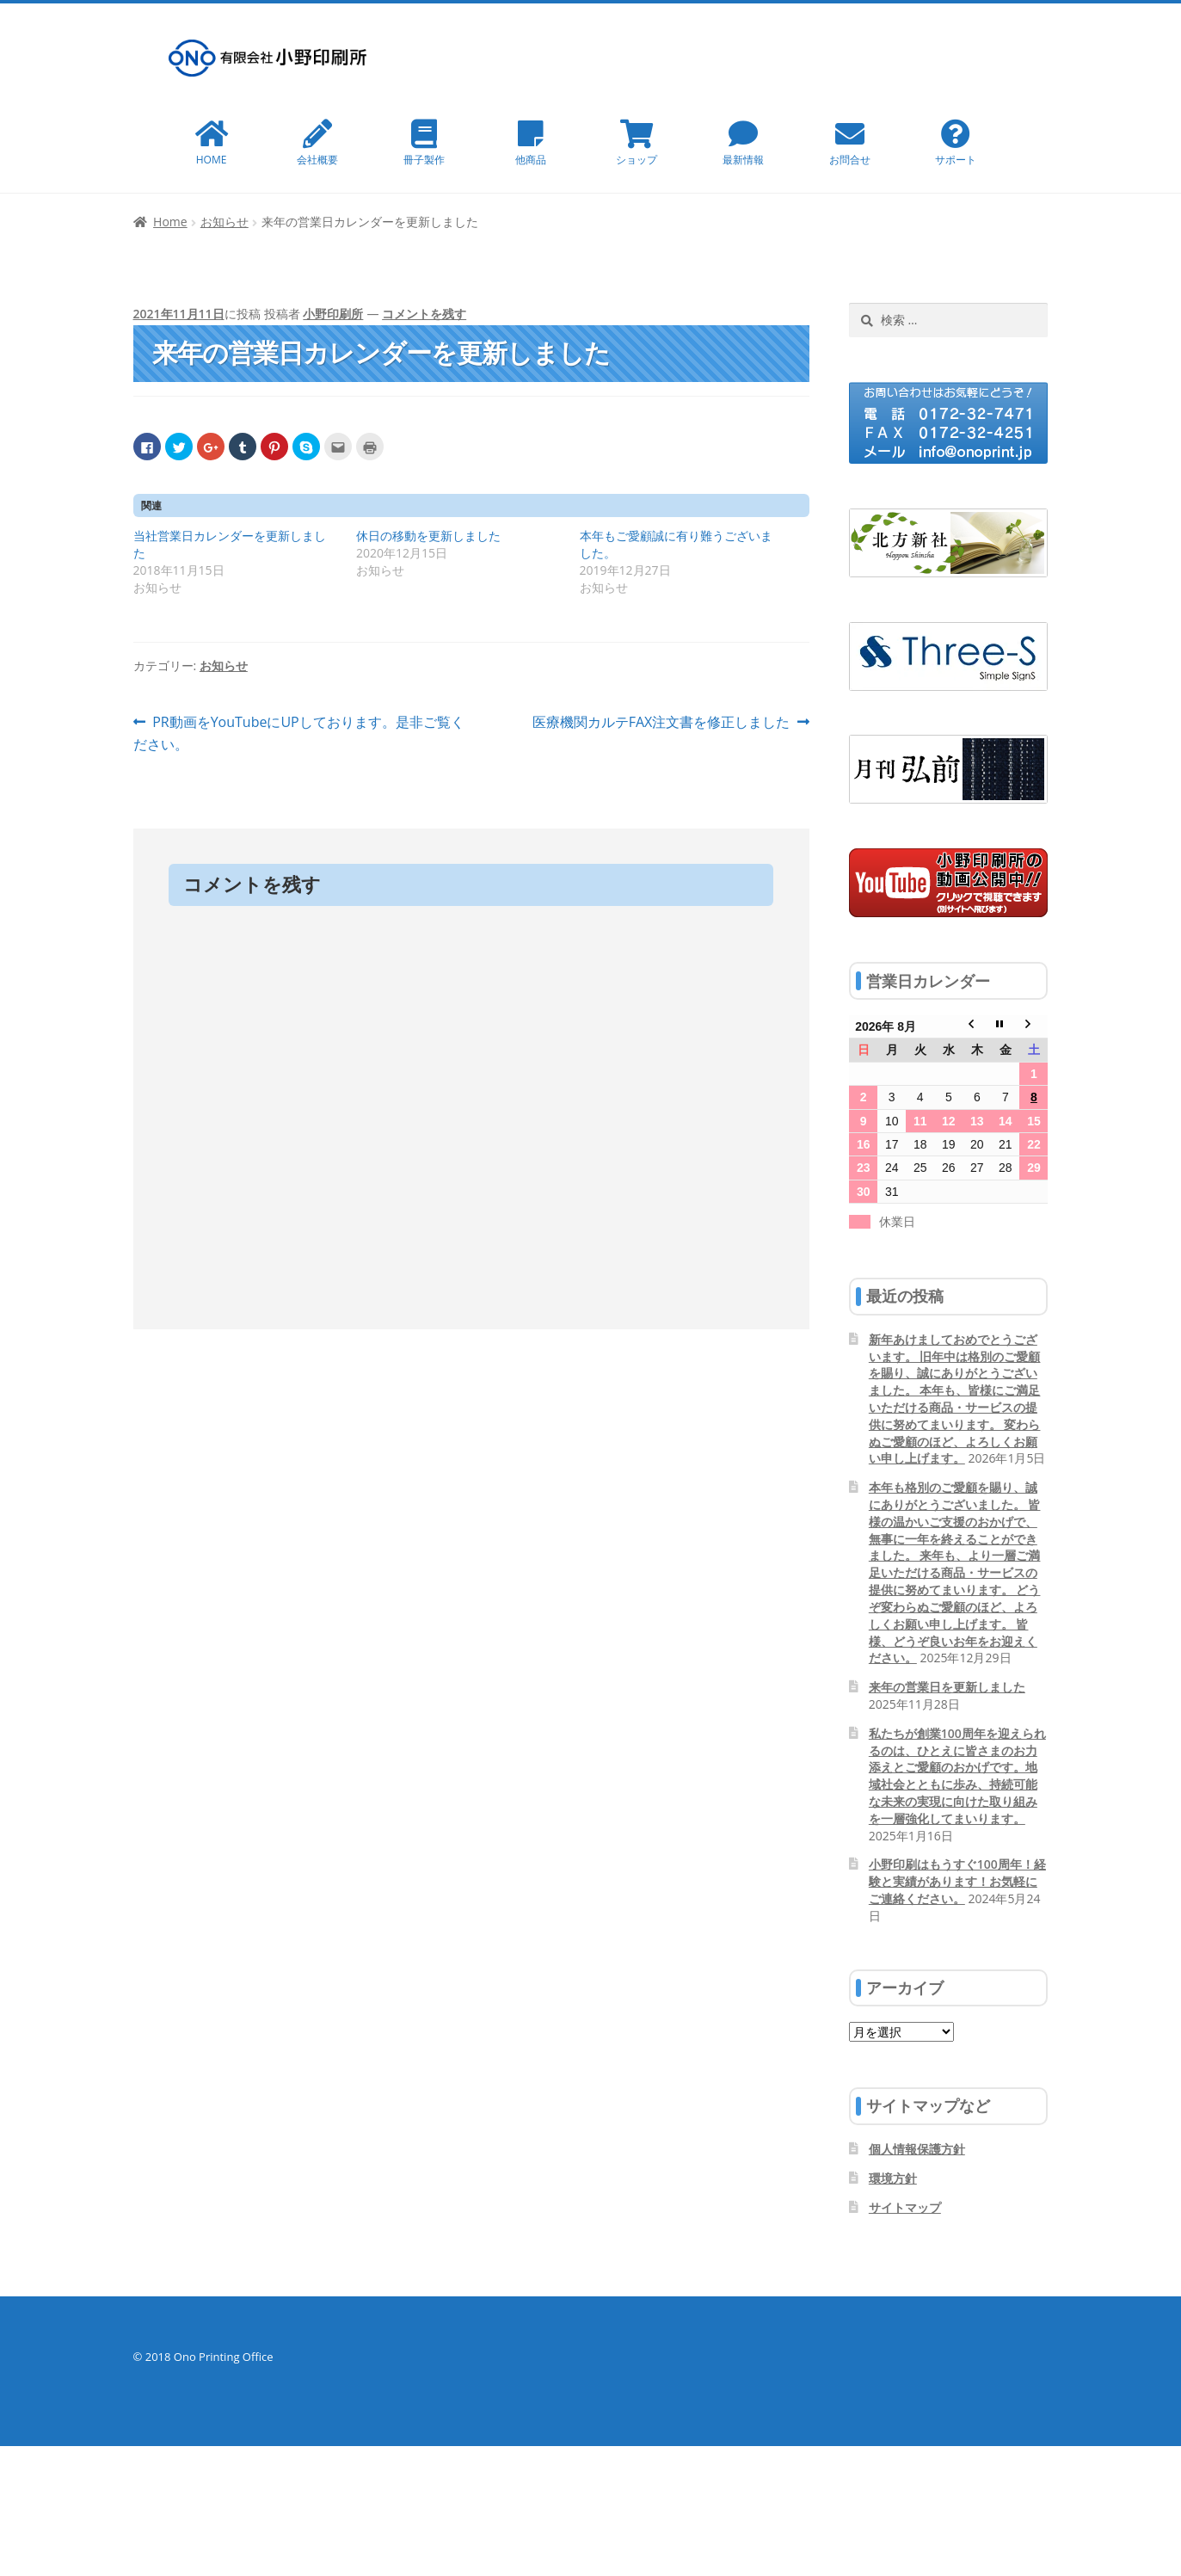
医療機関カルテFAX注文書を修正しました (661, 723)
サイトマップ (905, 2207)
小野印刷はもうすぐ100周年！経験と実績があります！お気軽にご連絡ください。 (957, 1881)
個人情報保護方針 (917, 2149)
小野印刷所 (333, 313)
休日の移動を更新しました (428, 535)
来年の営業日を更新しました (947, 1687)
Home (170, 221)
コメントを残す (424, 313)
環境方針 (893, 2178)
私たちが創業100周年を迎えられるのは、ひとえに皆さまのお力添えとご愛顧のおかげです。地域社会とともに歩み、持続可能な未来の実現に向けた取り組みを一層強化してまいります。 (957, 1776)
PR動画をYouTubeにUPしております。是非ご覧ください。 (298, 734)
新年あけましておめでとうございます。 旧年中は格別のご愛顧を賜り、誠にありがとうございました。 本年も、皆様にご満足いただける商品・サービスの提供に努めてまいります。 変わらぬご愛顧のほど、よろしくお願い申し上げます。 (955, 1399)
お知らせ (224, 221)
